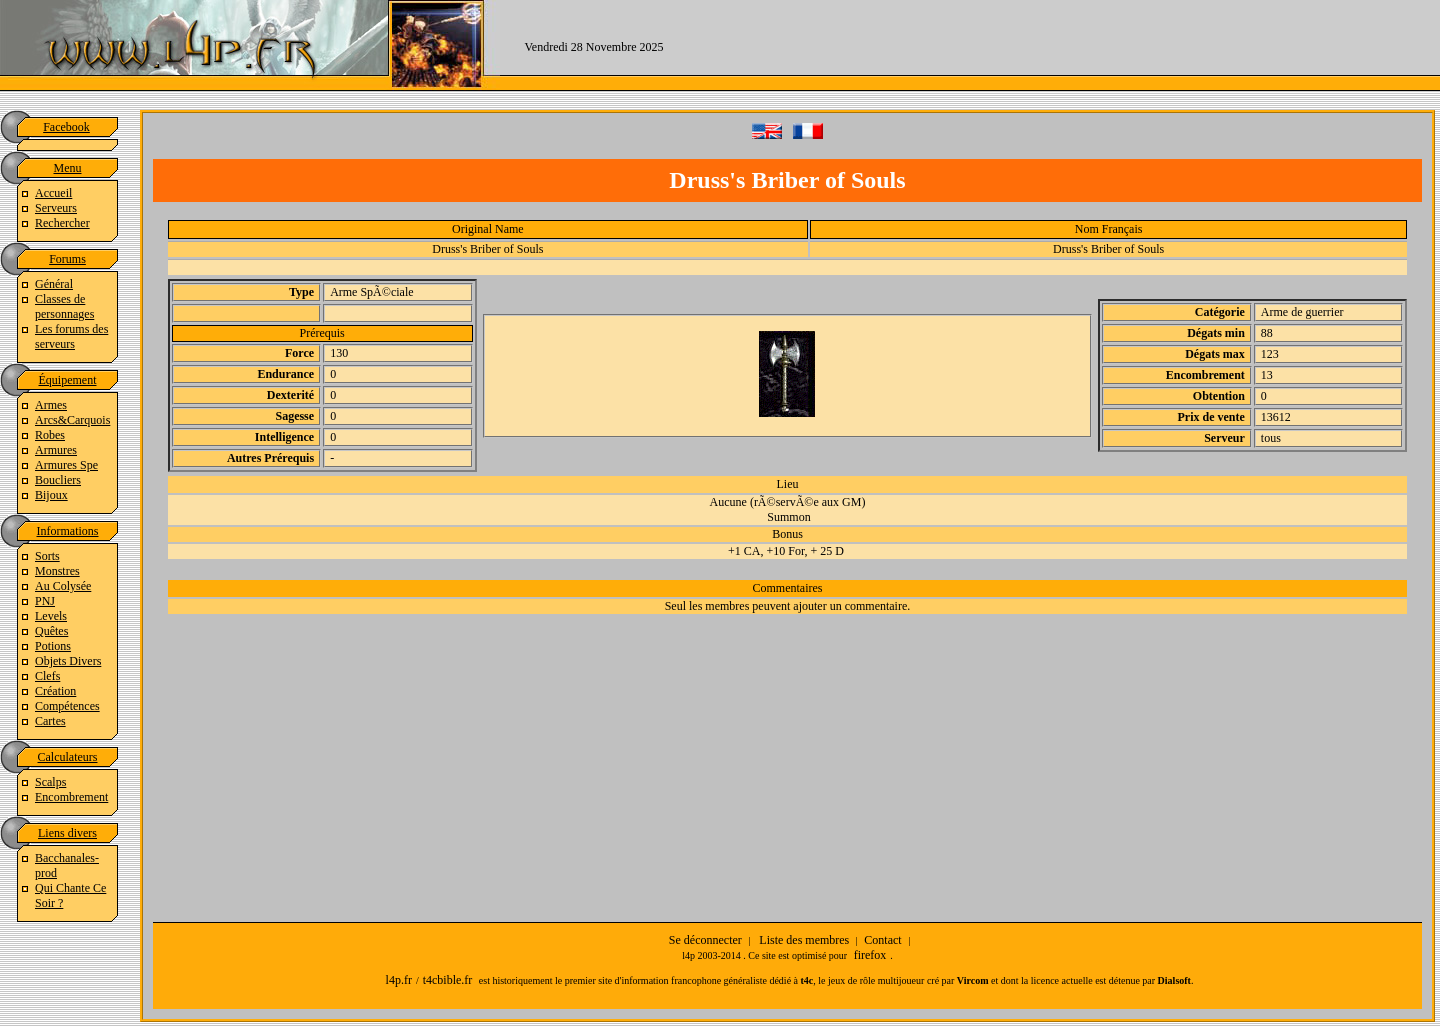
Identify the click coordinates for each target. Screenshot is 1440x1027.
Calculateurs (68, 757)
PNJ (45, 601)
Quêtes (51, 631)
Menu (68, 168)
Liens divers (67, 833)
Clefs (47, 676)
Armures (56, 450)
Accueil (53, 193)
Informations (68, 531)
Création (55, 691)
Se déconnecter (705, 940)
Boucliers (58, 480)
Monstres (57, 571)
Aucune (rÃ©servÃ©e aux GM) (788, 502)
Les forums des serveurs (71, 336)
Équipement (68, 380)
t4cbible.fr (448, 980)
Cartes (50, 721)
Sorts (47, 556)
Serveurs (56, 208)
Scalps (50, 782)
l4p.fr (399, 980)
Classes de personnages (64, 306)
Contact (882, 940)
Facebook (66, 127)
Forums (67, 259)
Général (54, 284)
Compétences (67, 706)
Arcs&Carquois (72, 420)
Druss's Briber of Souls (487, 249)
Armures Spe (66, 465)
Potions (53, 646)
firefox (870, 955)
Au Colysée (63, 586)
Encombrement (71, 797)
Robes (50, 435)
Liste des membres (804, 940)
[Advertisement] (1064, 45)
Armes (51, 405)
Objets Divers (68, 661)
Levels (51, 616)
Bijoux (51, 495)
